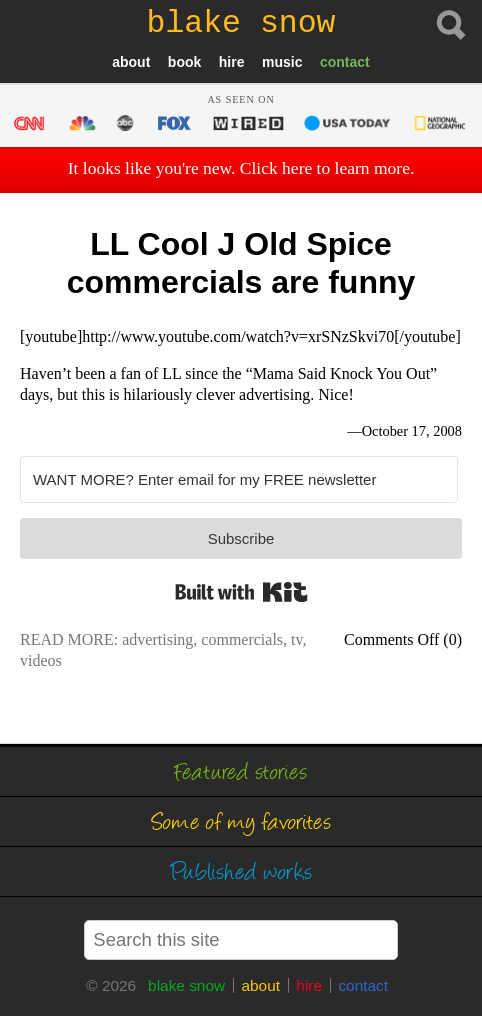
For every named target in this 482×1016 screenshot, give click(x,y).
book (184, 62)
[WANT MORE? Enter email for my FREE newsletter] (239, 479)
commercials (242, 639)
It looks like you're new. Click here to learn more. (241, 168)
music (282, 62)
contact (345, 62)
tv (296, 639)
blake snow (186, 985)
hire (232, 62)
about (131, 62)
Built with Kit (241, 592)
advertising (157, 639)
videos (41, 660)
